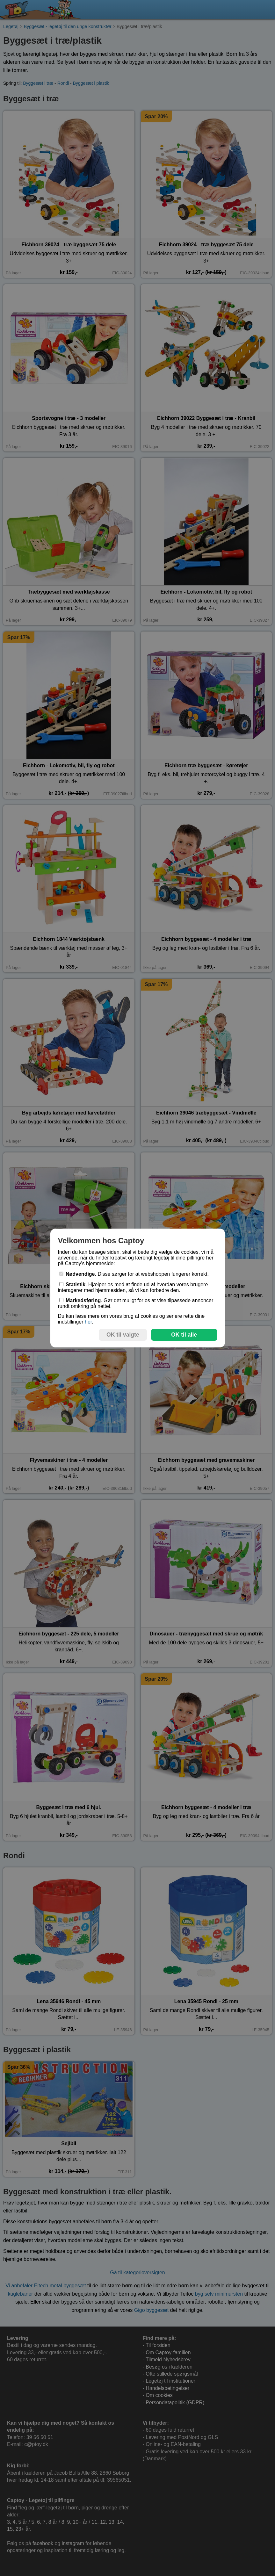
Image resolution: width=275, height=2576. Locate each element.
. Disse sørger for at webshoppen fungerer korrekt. (134, 1274)
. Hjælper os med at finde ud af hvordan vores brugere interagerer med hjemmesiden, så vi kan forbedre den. (133, 1287)
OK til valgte (122, 1334)
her (88, 1321)
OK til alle (184, 1334)
